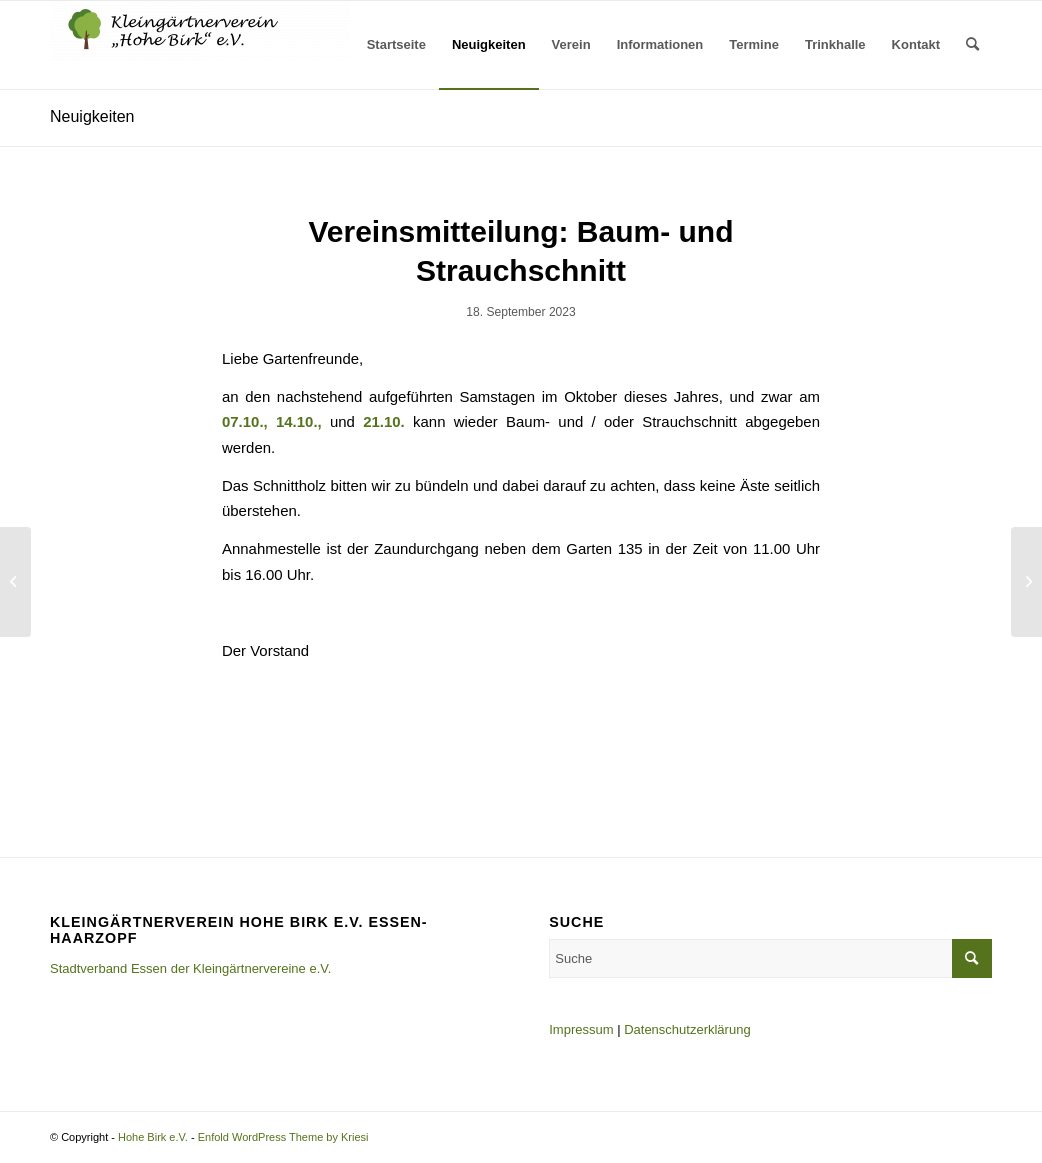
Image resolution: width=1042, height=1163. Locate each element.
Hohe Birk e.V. (153, 1137)
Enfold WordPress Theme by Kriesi (283, 1137)
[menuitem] (396, 45)
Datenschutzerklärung (687, 1029)
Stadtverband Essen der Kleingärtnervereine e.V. (190, 968)
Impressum (581, 1029)
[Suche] (972, 45)
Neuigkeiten (92, 116)
